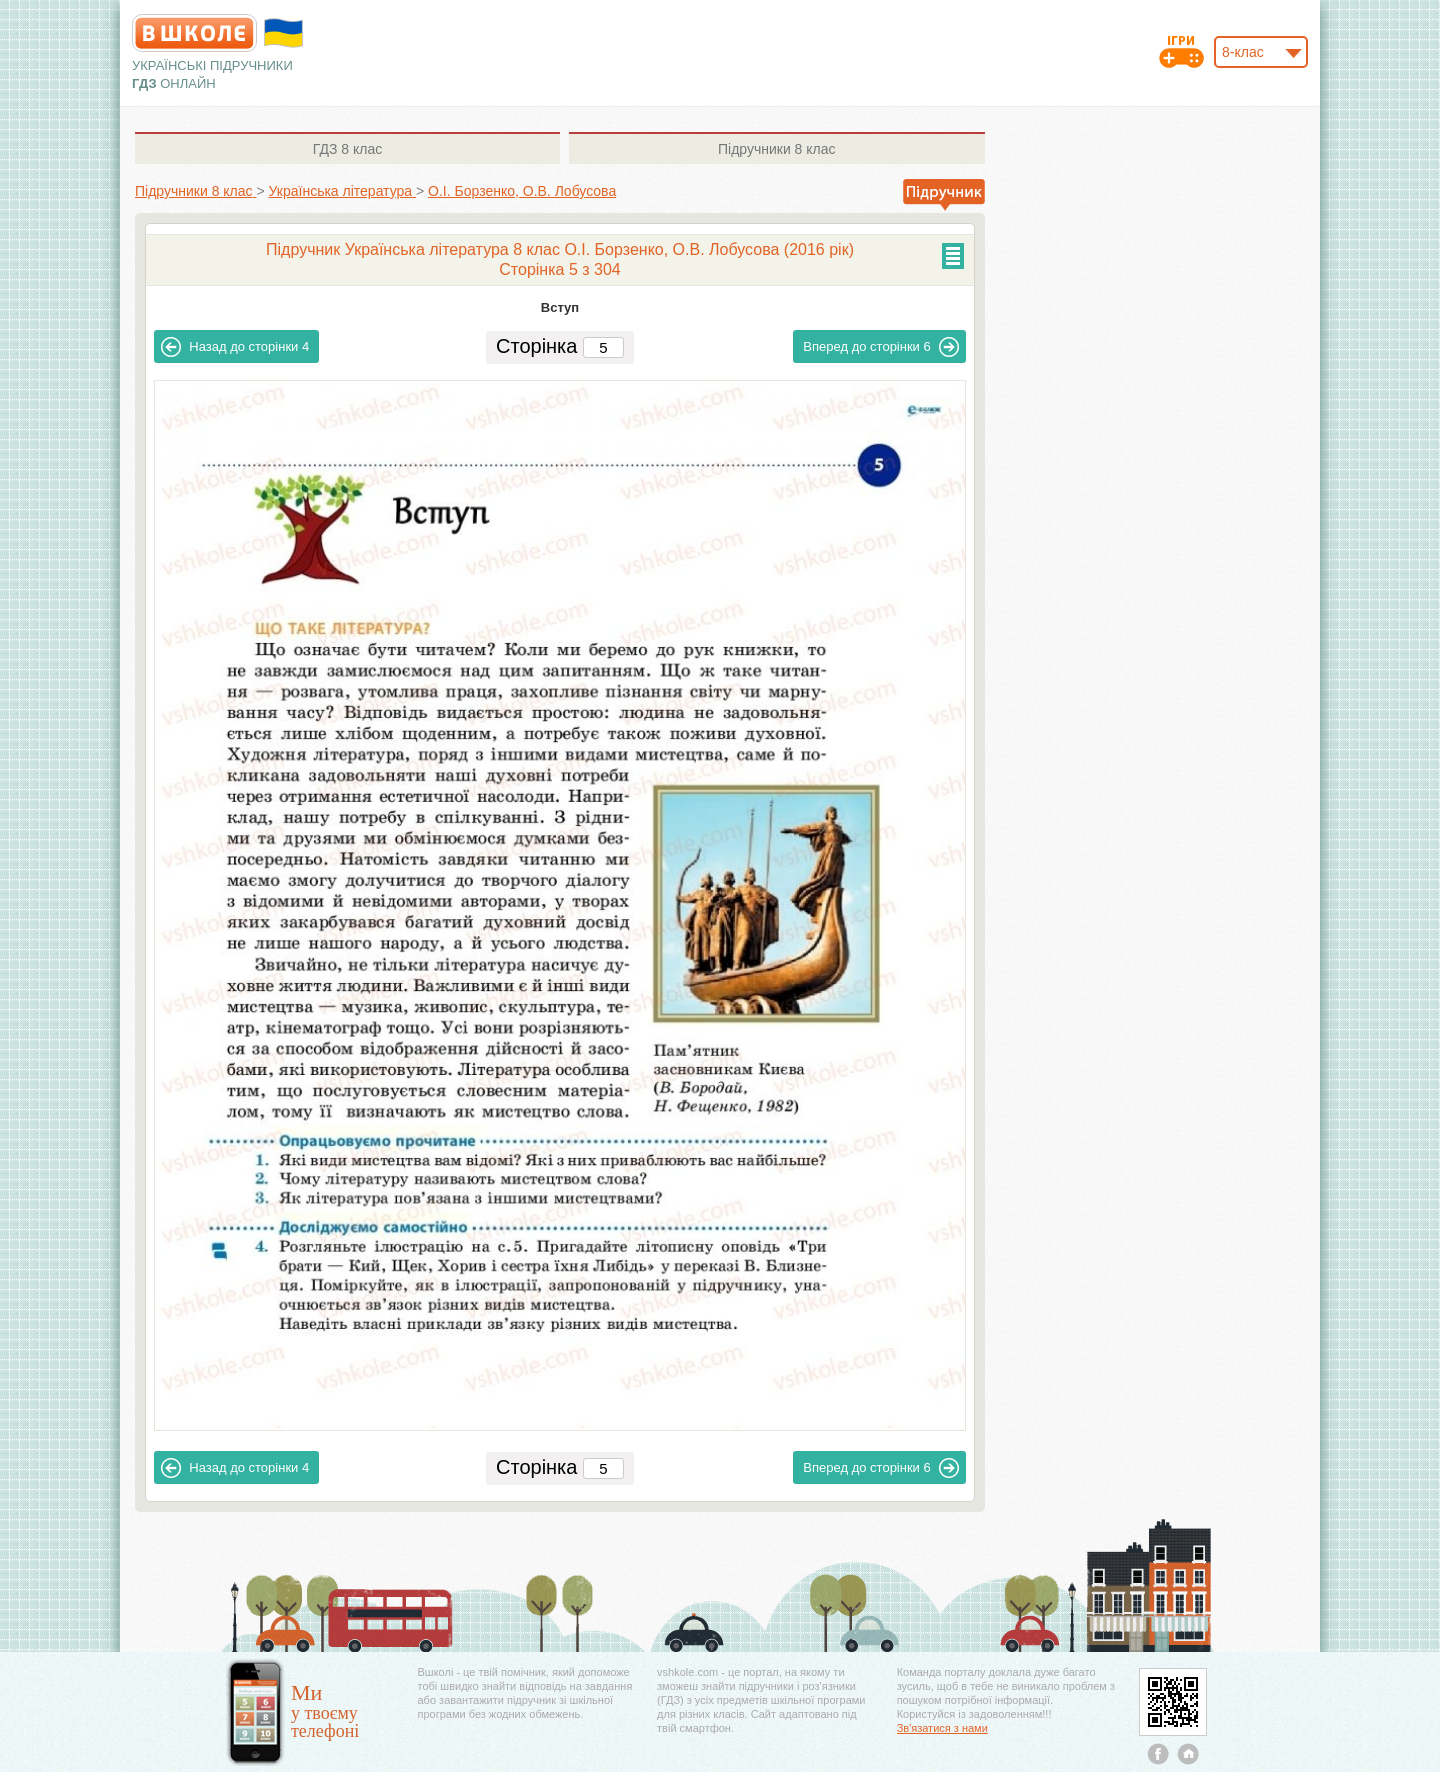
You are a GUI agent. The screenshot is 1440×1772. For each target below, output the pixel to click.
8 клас (347, 149)
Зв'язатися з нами (942, 1728)
